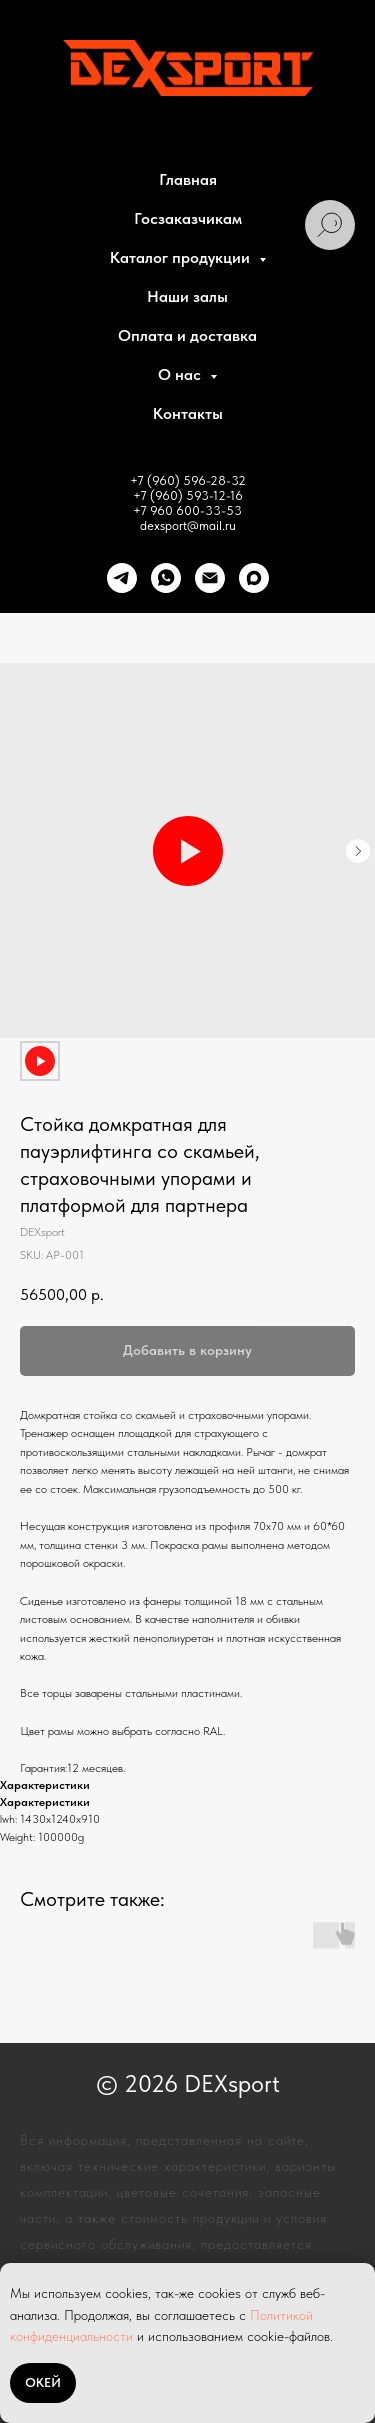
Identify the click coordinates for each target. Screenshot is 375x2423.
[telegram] (122, 578)
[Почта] (210, 578)
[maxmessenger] (254, 578)
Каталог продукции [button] (182, 257)
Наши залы (187, 296)
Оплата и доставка (187, 335)
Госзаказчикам (188, 218)
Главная (188, 179)
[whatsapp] (166, 578)
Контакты (188, 413)
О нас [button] (181, 374)
